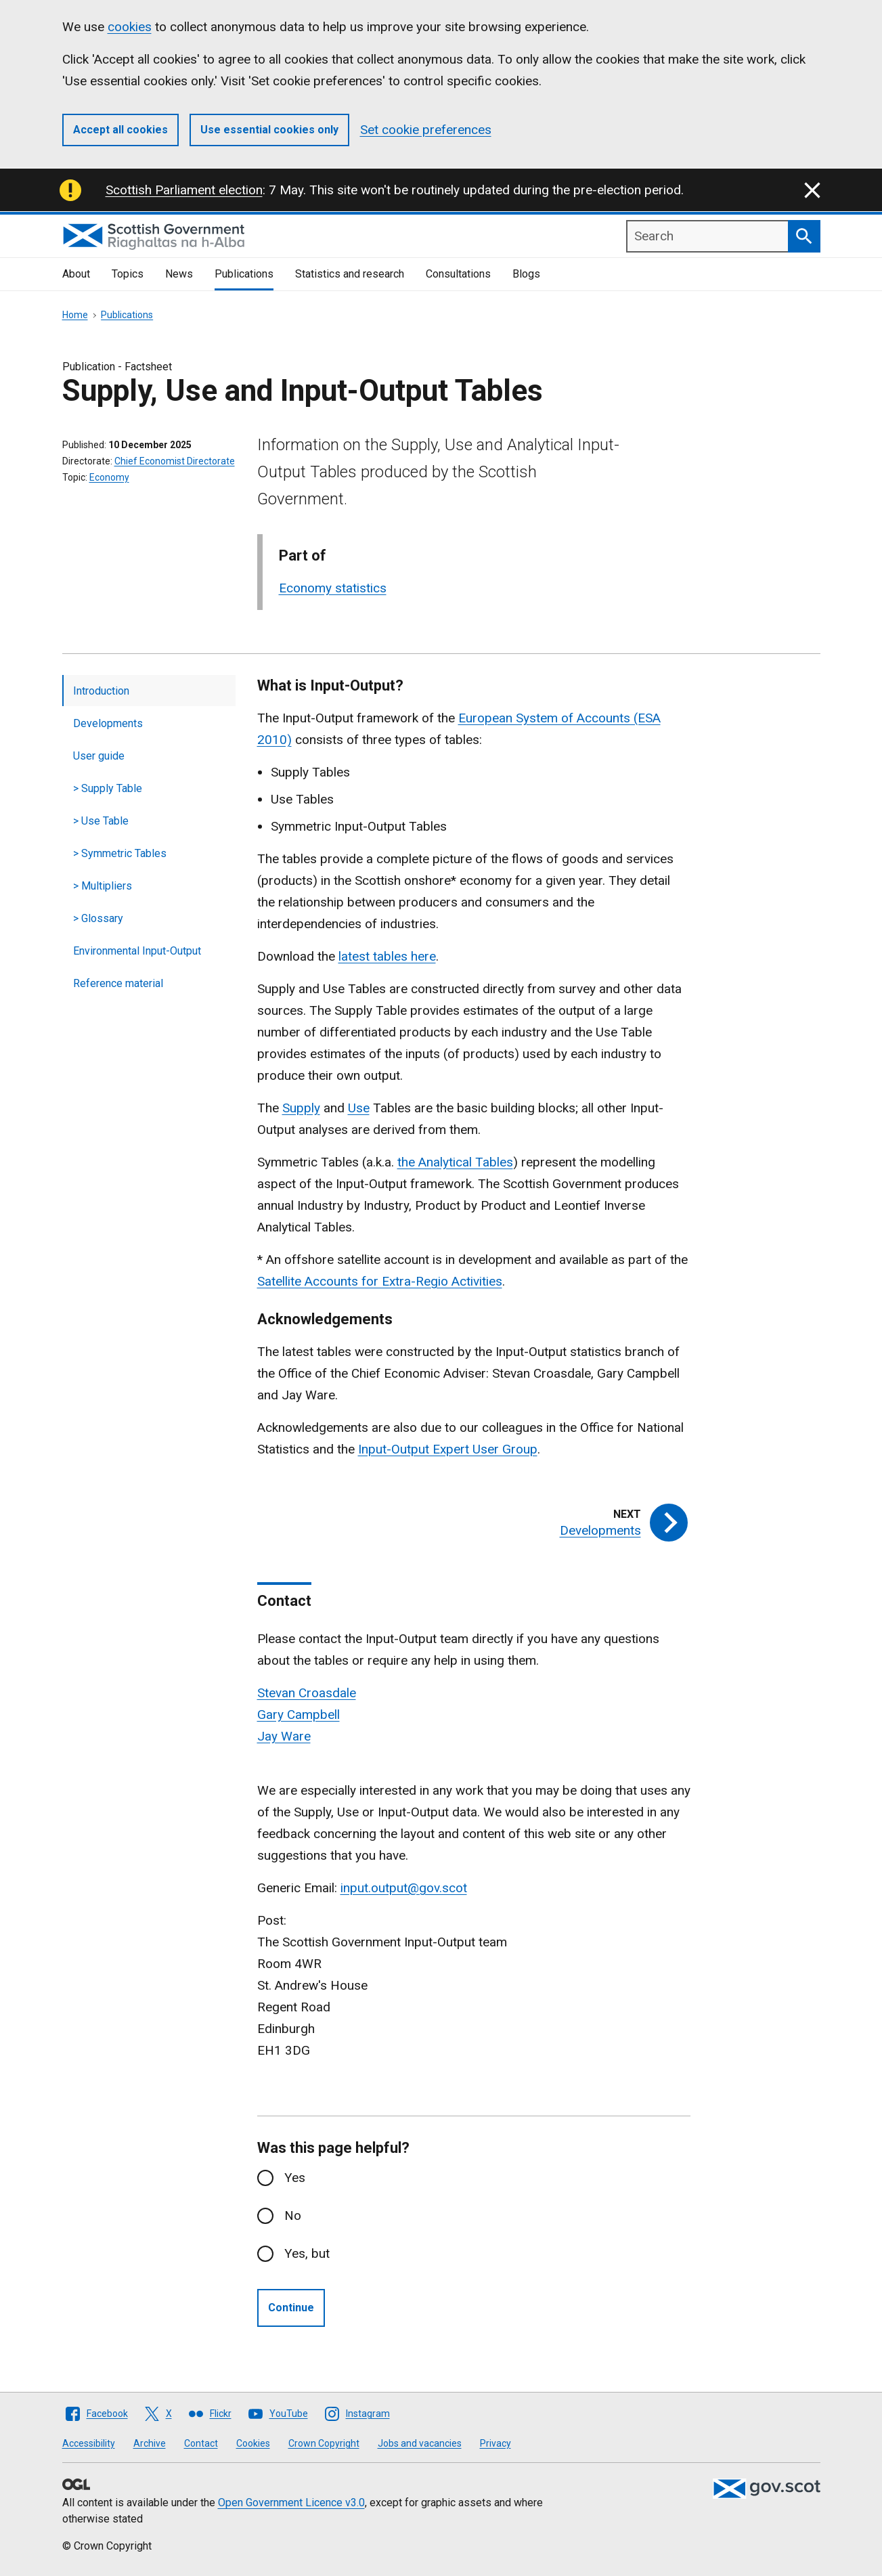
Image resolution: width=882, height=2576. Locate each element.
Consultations (458, 273)
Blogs (526, 273)
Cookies (253, 2443)
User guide (99, 755)
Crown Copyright (323, 2443)
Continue (291, 2307)
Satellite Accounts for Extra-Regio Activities (379, 1281)
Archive (149, 2443)
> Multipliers (102, 885)
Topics (128, 273)
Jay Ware (284, 1736)
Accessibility (88, 2443)
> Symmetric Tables (120, 853)
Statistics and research (349, 273)
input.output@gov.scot (403, 1888)
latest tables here (387, 956)
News (179, 273)
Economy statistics (333, 588)
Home (75, 314)
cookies (130, 27)
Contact (201, 2443)
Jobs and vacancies (420, 2443)
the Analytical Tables (455, 1162)
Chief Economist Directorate (174, 461)
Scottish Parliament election (184, 190)
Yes (294, 2177)
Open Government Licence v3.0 (291, 2502)
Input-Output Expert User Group (447, 1449)
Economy (109, 477)
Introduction (101, 690)
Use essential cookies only (269, 129)
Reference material (118, 983)
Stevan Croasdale (306, 1693)
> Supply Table (107, 788)
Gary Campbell (298, 1714)
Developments (108, 723)
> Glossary (98, 918)
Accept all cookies (120, 129)
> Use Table (101, 820)
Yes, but (307, 2253)
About (76, 273)
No (292, 2215)
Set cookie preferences (425, 129)
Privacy (495, 2443)
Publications (244, 273)
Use (359, 1108)
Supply (301, 1108)
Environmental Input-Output (137, 950)
